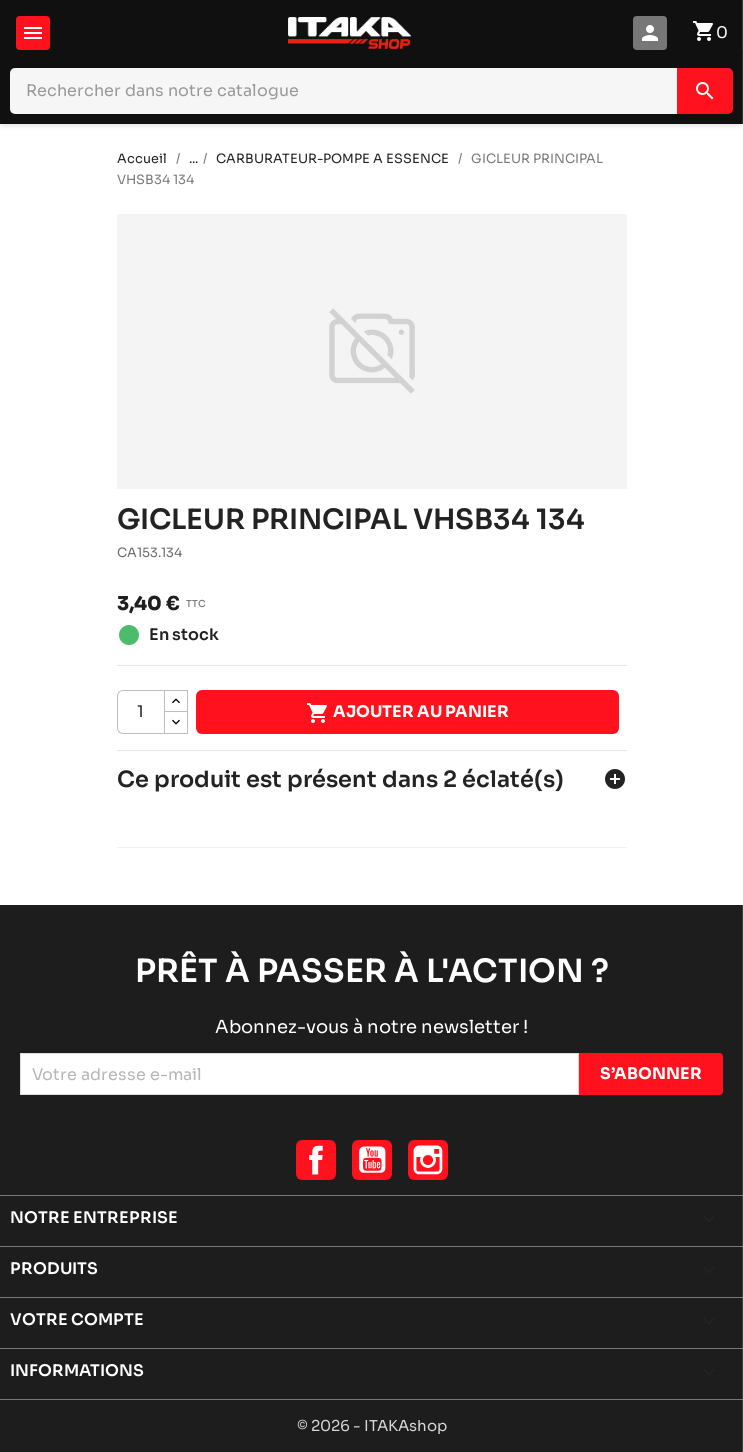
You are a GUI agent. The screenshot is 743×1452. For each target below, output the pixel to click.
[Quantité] (141, 712)
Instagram (428, 1160)
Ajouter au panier (407, 713)
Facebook (316, 1160)
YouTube (372, 1160)
